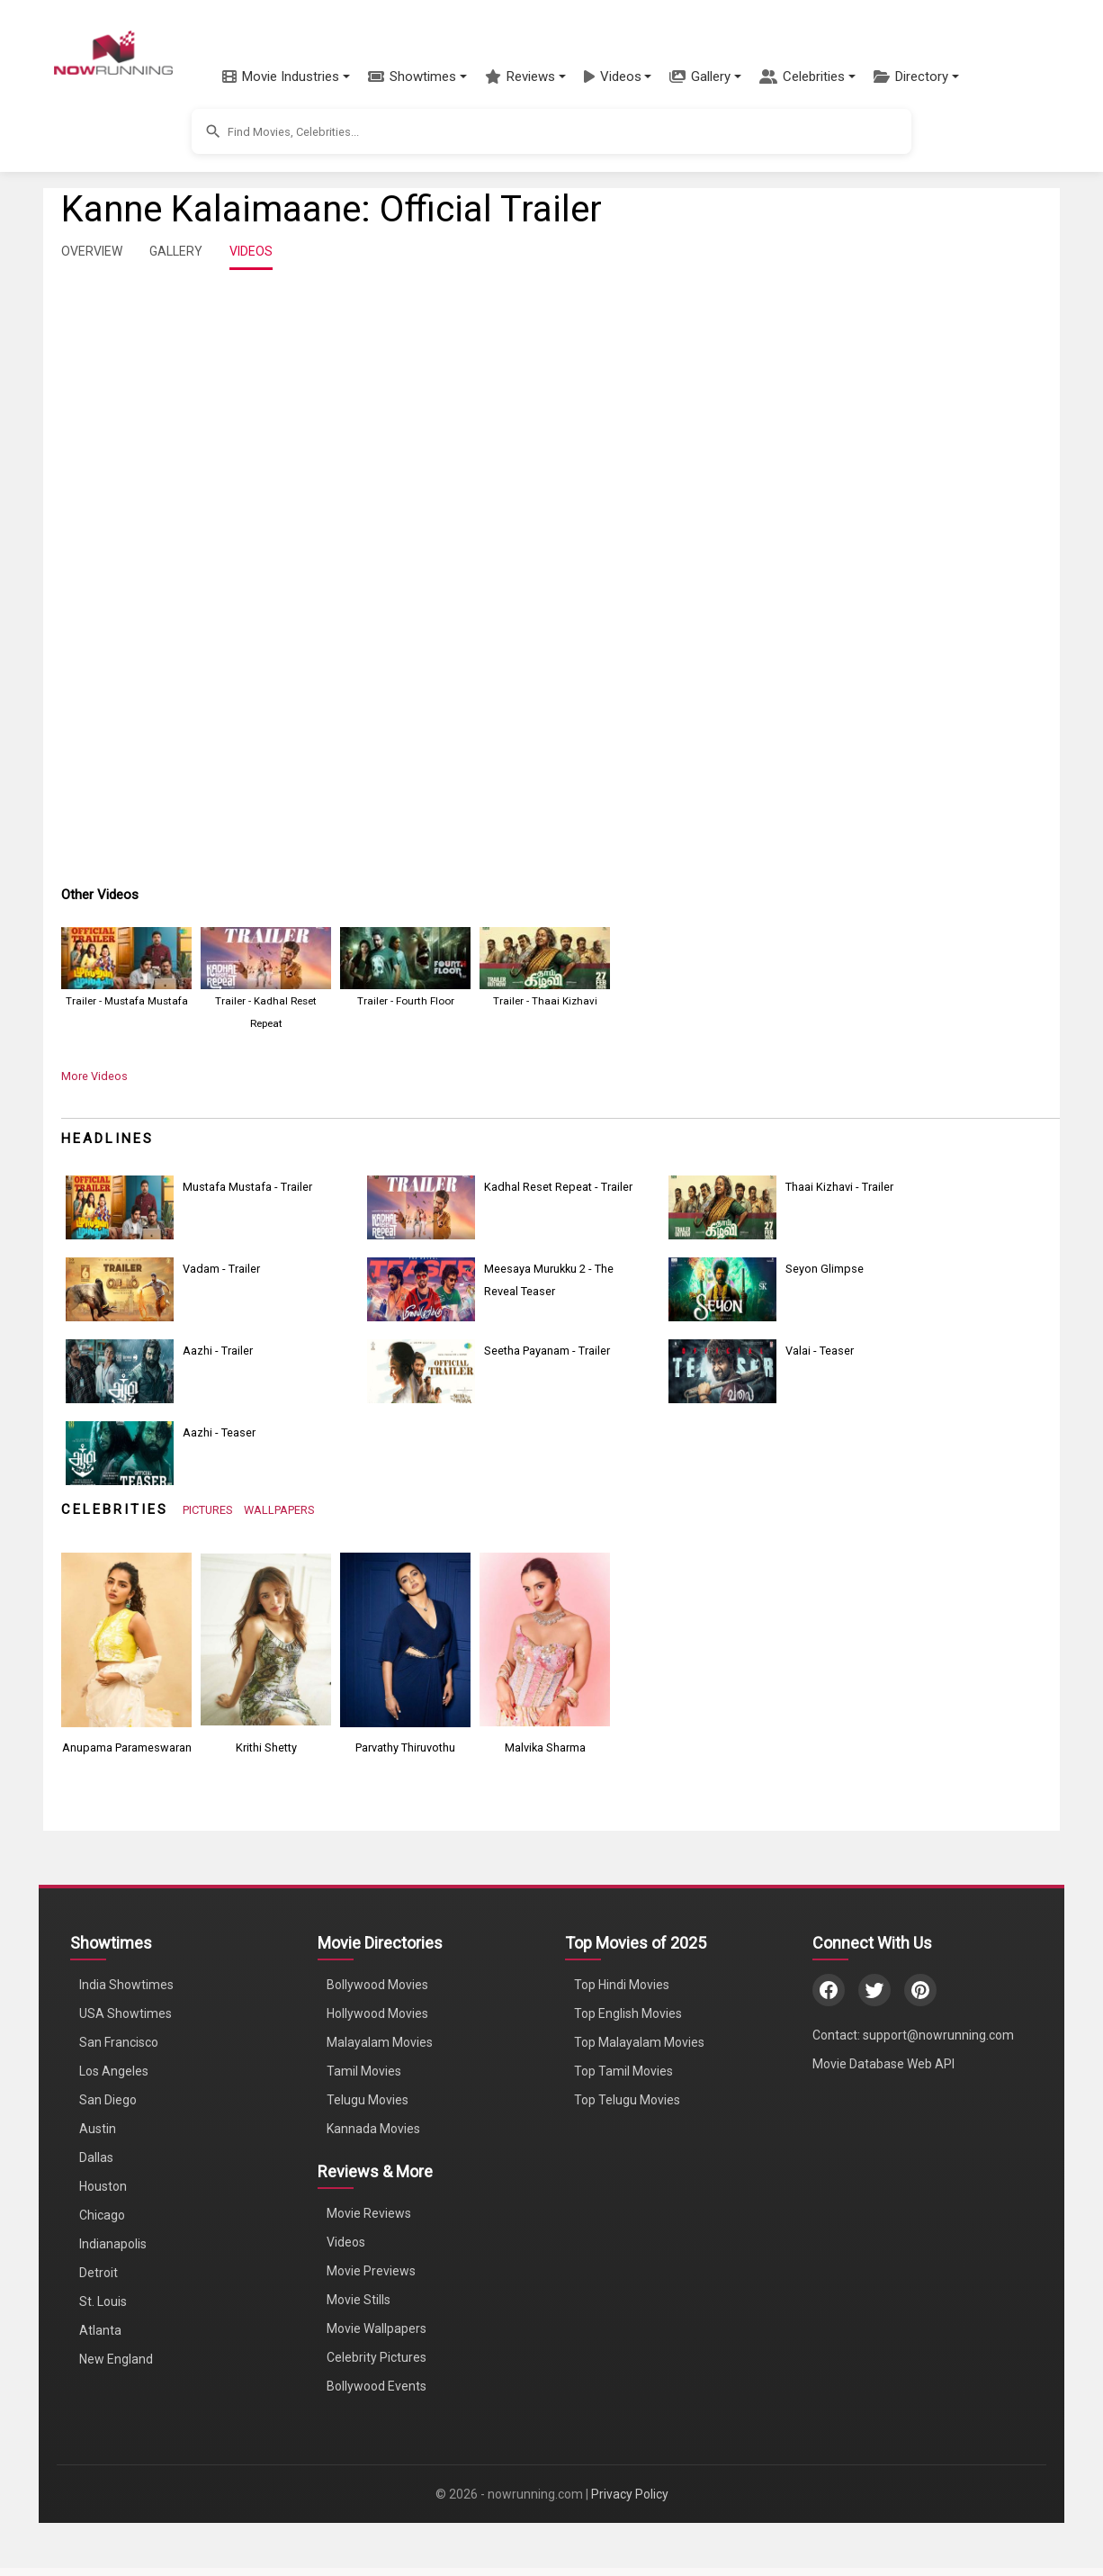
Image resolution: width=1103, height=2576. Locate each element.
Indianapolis (113, 2244)
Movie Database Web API (883, 2064)
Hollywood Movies (377, 2013)
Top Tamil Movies (623, 2071)
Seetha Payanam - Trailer (547, 1350)
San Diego (108, 2100)
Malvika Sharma (545, 1747)
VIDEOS (251, 251)
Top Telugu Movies (627, 2100)
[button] (286, 76)
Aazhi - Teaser (219, 1432)
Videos (346, 2242)
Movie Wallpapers (376, 2328)
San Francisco (118, 2042)
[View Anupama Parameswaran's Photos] (126, 1638)
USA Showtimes (125, 2013)
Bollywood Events (376, 2386)
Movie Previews (371, 2271)
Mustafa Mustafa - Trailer (247, 1186)
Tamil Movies (364, 2071)
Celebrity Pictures (376, 2357)
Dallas (96, 2157)
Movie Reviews (369, 2213)
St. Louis (103, 2301)
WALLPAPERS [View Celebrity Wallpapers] (279, 1510)
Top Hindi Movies (621, 1984)
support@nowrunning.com (938, 2035)
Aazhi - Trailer (218, 1350)
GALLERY (175, 251)
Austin (97, 2128)
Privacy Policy (629, 2494)
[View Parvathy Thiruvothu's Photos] (405, 1638)
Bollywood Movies (377, 1984)
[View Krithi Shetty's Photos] (266, 1638)
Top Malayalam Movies (639, 2042)
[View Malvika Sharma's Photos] (545, 1638)
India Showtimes (126, 1984)
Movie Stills (358, 2299)
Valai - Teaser (819, 1350)
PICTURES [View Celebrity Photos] (208, 1510)
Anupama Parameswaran (127, 1747)
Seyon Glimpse (824, 1268)
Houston (103, 2186)
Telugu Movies (367, 2100)
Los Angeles (113, 2071)
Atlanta (100, 2330)
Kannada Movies (373, 2128)
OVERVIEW (91, 251)
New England (116, 2359)
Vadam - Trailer (221, 1268)
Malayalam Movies (380, 2042)
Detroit (98, 2272)
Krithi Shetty (266, 1747)
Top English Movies (628, 2013)
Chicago (102, 2215)
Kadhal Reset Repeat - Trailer (558, 1186)
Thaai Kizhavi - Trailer (839, 1186)
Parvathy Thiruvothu (405, 1747)
